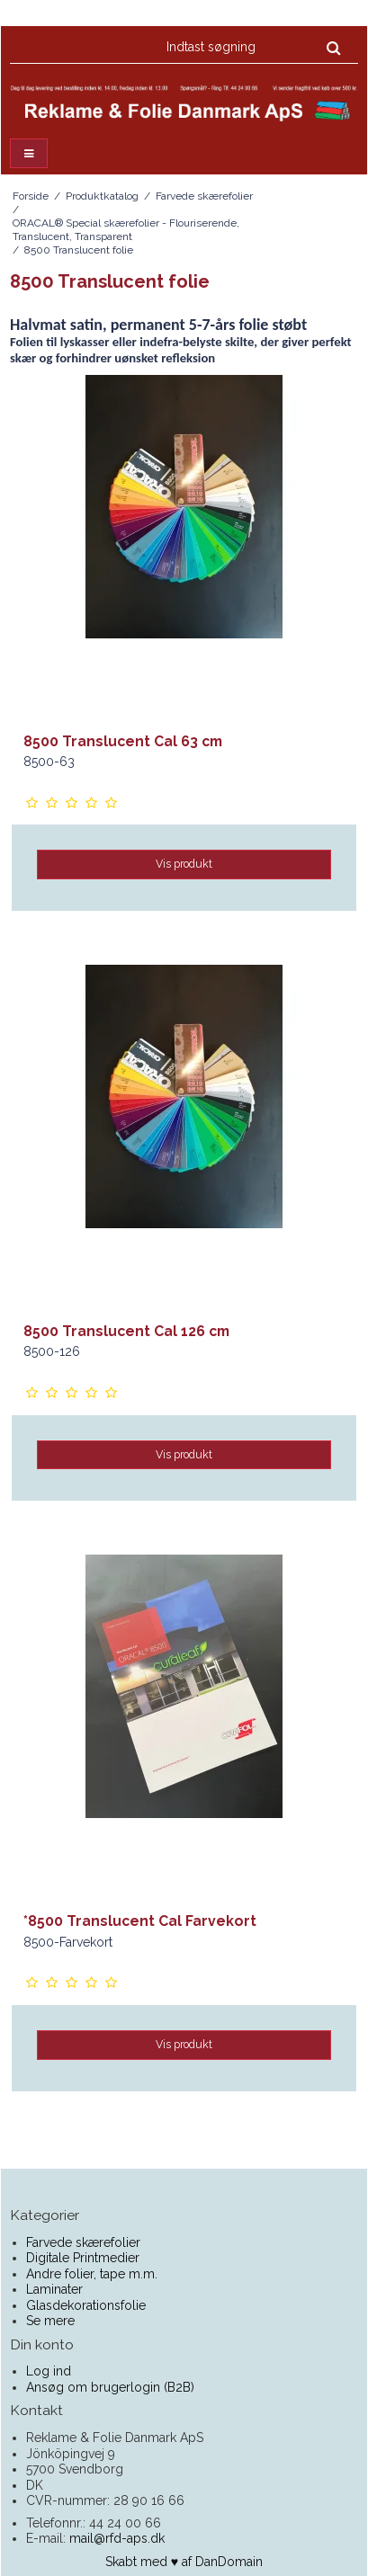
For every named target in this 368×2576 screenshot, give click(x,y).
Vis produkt (184, 863)
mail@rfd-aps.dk (117, 2538)
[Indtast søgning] (252, 47)
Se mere (50, 2320)
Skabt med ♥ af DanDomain (184, 2561)
